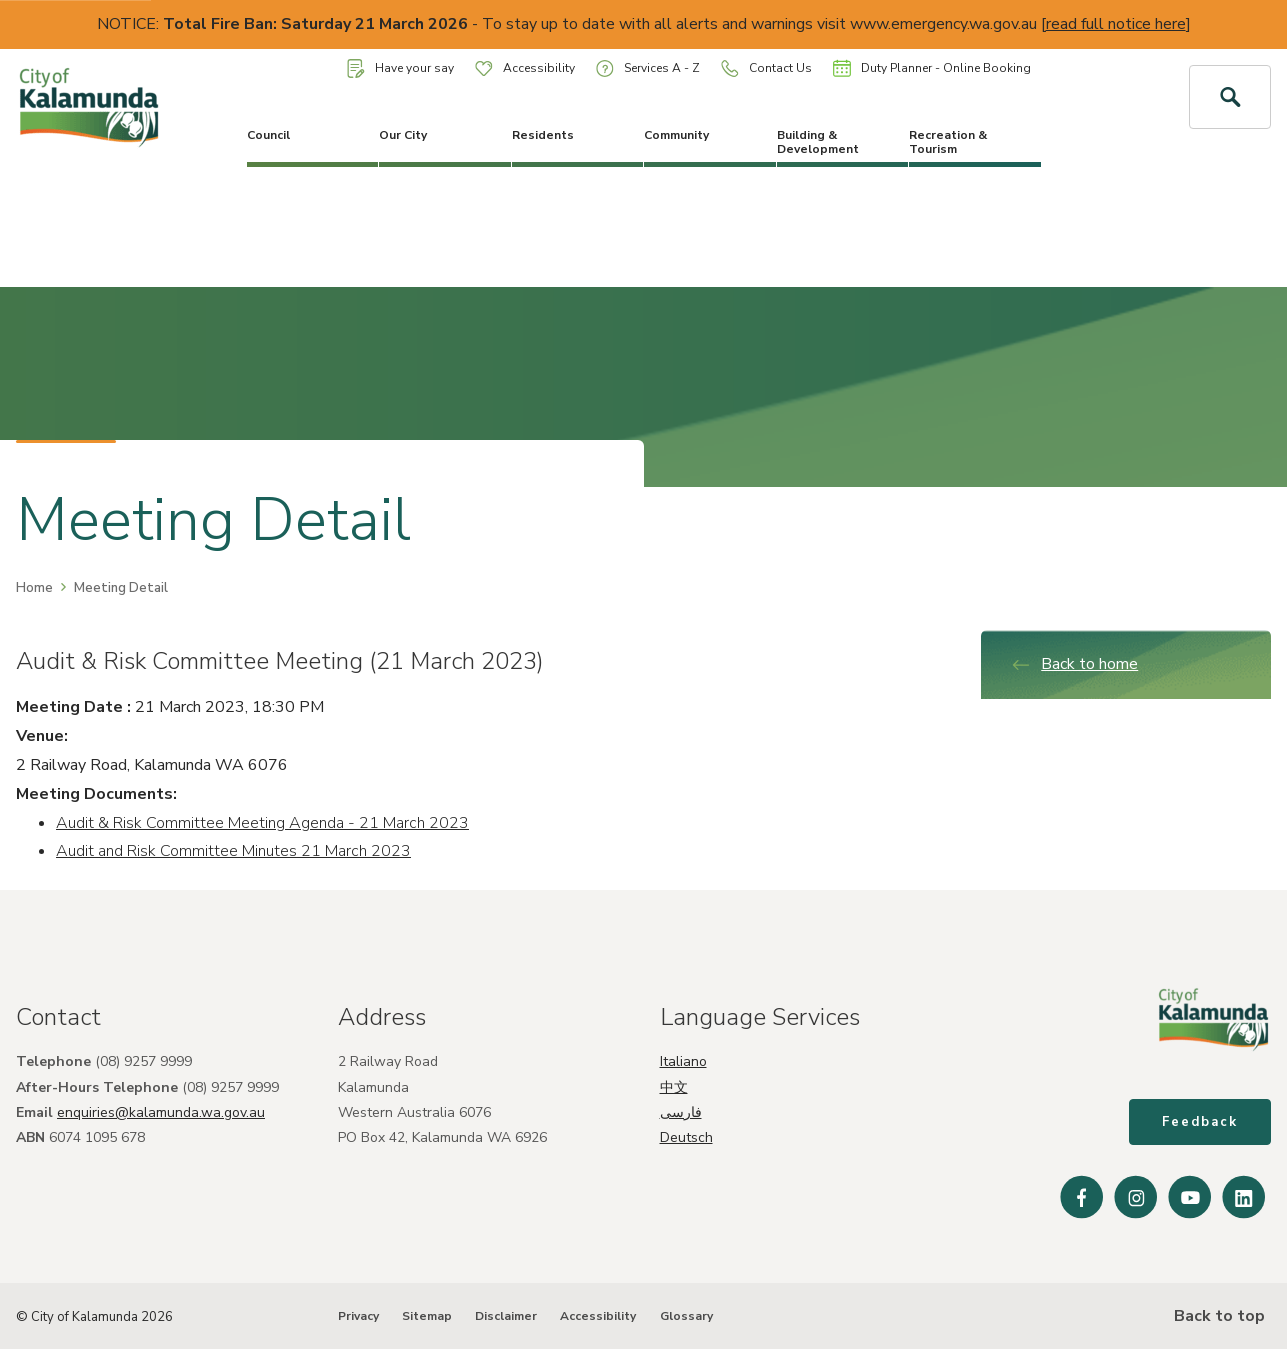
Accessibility (525, 68)
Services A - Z (648, 68)
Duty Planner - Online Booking (932, 68)
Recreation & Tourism (948, 142)
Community (676, 135)
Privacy (358, 1316)
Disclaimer (506, 1316)
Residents (543, 135)
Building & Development (818, 142)
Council (268, 135)
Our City (403, 135)
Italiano (683, 1061)
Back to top (1217, 1316)
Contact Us (766, 68)
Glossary (686, 1316)
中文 (674, 1087)
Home (34, 588)
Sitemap (427, 1316)
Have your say (400, 68)
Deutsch (686, 1137)
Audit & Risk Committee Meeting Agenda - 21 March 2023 (262, 823)
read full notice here (1116, 24)
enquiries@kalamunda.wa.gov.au (161, 1112)
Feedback (1200, 1122)
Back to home (1074, 664)
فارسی (681, 1112)
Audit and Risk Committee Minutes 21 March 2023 (233, 851)
